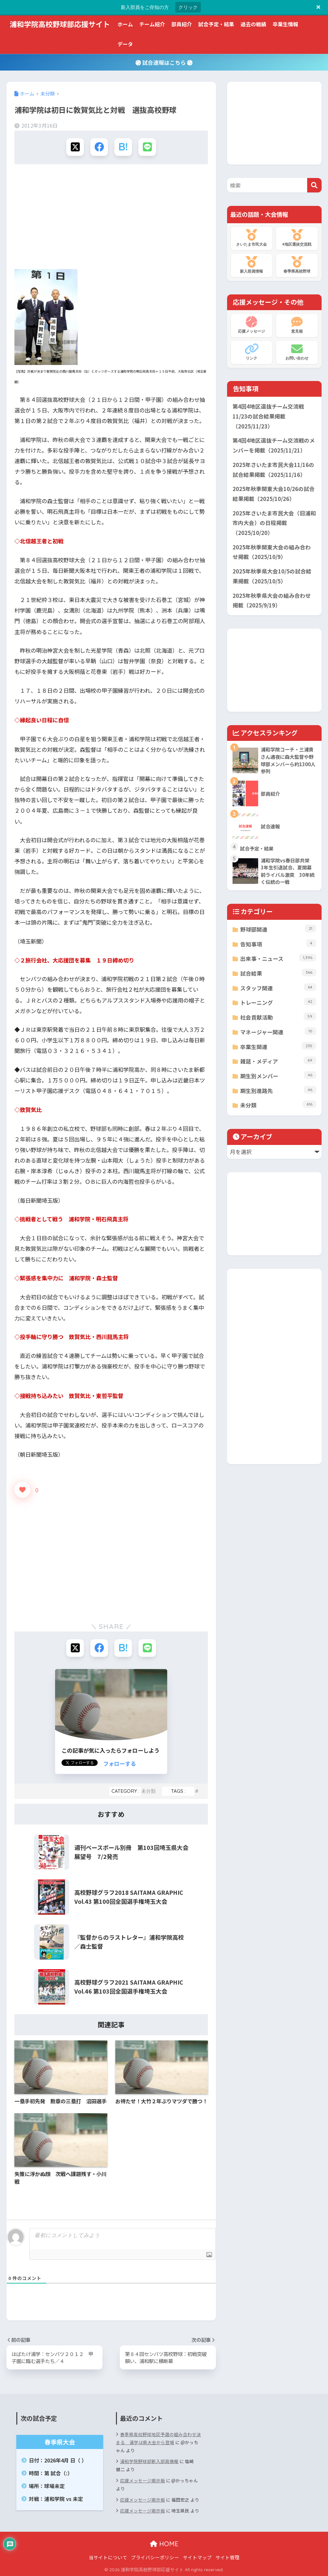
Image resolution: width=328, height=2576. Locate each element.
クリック (188, 7)
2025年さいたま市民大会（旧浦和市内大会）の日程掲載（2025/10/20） (274, 523)
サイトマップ (197, 2557)
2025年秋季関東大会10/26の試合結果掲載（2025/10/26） (274, 494)
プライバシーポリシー (155, 2557)
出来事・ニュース (278, 958)
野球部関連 (278, 929)
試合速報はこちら (164, 62)
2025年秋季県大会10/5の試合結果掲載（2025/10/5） (272, 576)
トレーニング (278, 1002)
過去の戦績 (253, 24)
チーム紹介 (152, 24)
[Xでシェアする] (75, 147)
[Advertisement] (111, 219)
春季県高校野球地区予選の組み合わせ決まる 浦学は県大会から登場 (158, 2438)
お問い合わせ (296, 351)
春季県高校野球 (296, 265)
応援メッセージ (251, 325)
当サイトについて (108, 2557)
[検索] (314, 185)
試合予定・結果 (216, 24)
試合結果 (278, 973)
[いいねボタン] (22, 1490)
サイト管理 (228, 2557)
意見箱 (296, 325)
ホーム (125, 24)
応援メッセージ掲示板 (142, 2480)
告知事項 (278, 943)
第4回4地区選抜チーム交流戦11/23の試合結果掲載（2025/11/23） (268, 416)
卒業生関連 (278, 1046)
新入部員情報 (251, 265)
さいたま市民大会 (251, 238)
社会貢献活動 (278, 1017)
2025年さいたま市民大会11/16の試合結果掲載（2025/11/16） (273, 470)
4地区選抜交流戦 (296, 238)
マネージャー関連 (278, 1031)
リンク (251, 351)
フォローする (119, 1763)
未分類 (148, 1791)
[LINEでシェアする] (147, 147)
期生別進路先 (278, 1090)
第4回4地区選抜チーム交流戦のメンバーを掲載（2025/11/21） (274, 445)
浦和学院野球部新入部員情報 (149, 2461)
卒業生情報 (285, 24)
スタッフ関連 (278, 987)
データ (125, 44)
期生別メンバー (278, 1075)
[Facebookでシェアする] (99, 147)
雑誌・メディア (278, 1060)
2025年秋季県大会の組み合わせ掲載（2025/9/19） (272, 600)
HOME (164, 2544)
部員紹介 (181, 24)
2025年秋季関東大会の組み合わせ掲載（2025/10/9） (272, 552)
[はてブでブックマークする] (123, 147)
